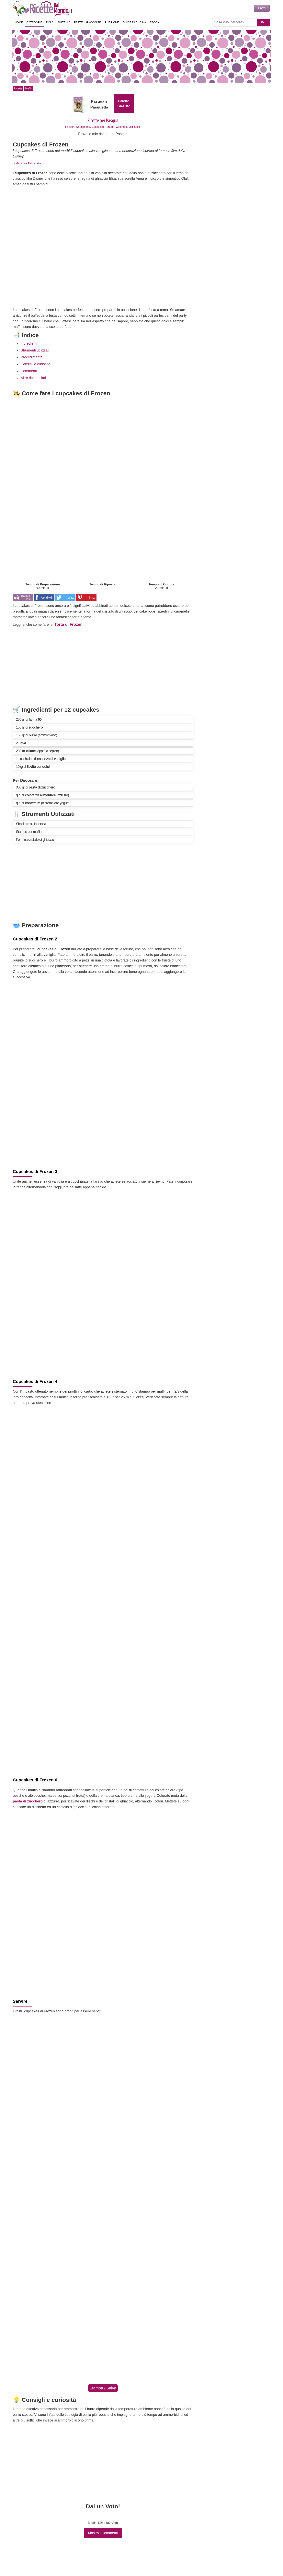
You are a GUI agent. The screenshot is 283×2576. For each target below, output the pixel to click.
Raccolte (93, 22)
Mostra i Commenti (103, 2533)
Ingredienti (29, 343)
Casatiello (98, 126)
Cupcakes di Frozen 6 (35, 1779)
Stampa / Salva (103, 2388)
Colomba (121, 126)
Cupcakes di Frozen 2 (35, 939)
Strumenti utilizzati (35, 350)
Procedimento (31, 357)
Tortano (109, 126)
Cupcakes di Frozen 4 (35, 1381)
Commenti (29, 371)
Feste (78, 22)
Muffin (28, 88)
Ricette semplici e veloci (43, 8)
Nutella (64, 22)
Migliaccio (135, 126)
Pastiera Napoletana (77, 126)
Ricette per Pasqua (102, 120)
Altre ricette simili (34, 378)
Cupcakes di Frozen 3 (35, 1171)
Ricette (18, 88)
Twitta (70, 597)
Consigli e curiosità (35, 364)
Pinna (91, 597)
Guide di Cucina (134, 22)
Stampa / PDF (25, 597)
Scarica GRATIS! (124, 103)
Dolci (50, 22)
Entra (262, 8)
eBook (155, 22)
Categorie (34, 22)
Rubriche (112, 22)
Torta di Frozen (68, 624)
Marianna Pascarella (28, 163)
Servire (20, 2001)
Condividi (46, 597)
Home (19, 22)
